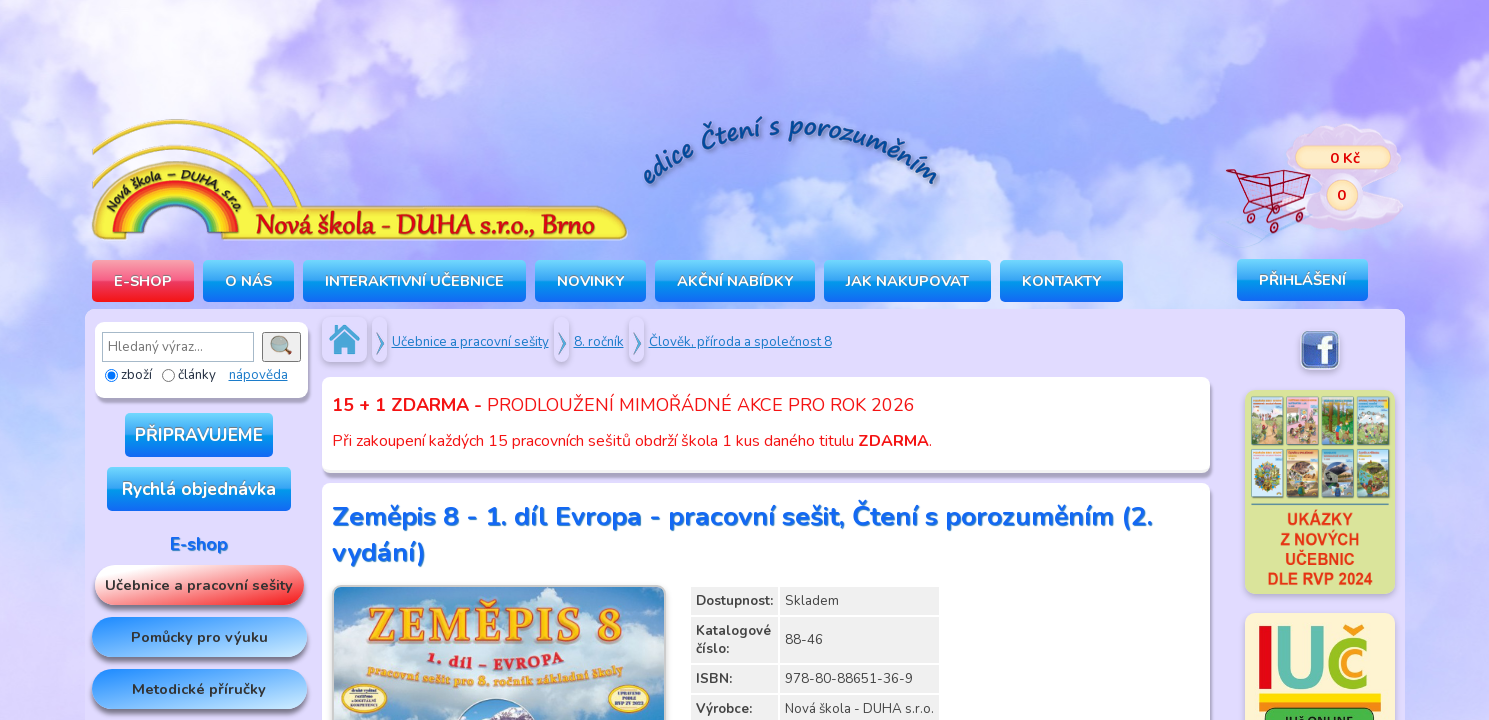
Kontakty (1061, 281)
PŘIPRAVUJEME (199, 435)
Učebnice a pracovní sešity (199, 585)
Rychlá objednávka (199, 489)
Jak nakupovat (907, 281)
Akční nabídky (735, 281)
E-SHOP (143, 281)
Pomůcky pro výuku (199, 637)
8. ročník (599, 342)
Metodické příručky (199, 689)
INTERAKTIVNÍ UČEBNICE (414, 281)
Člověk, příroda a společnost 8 (740, 342)
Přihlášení (1302, 280)
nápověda (258, 375)
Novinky (590, 281)
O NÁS (248, 281)
